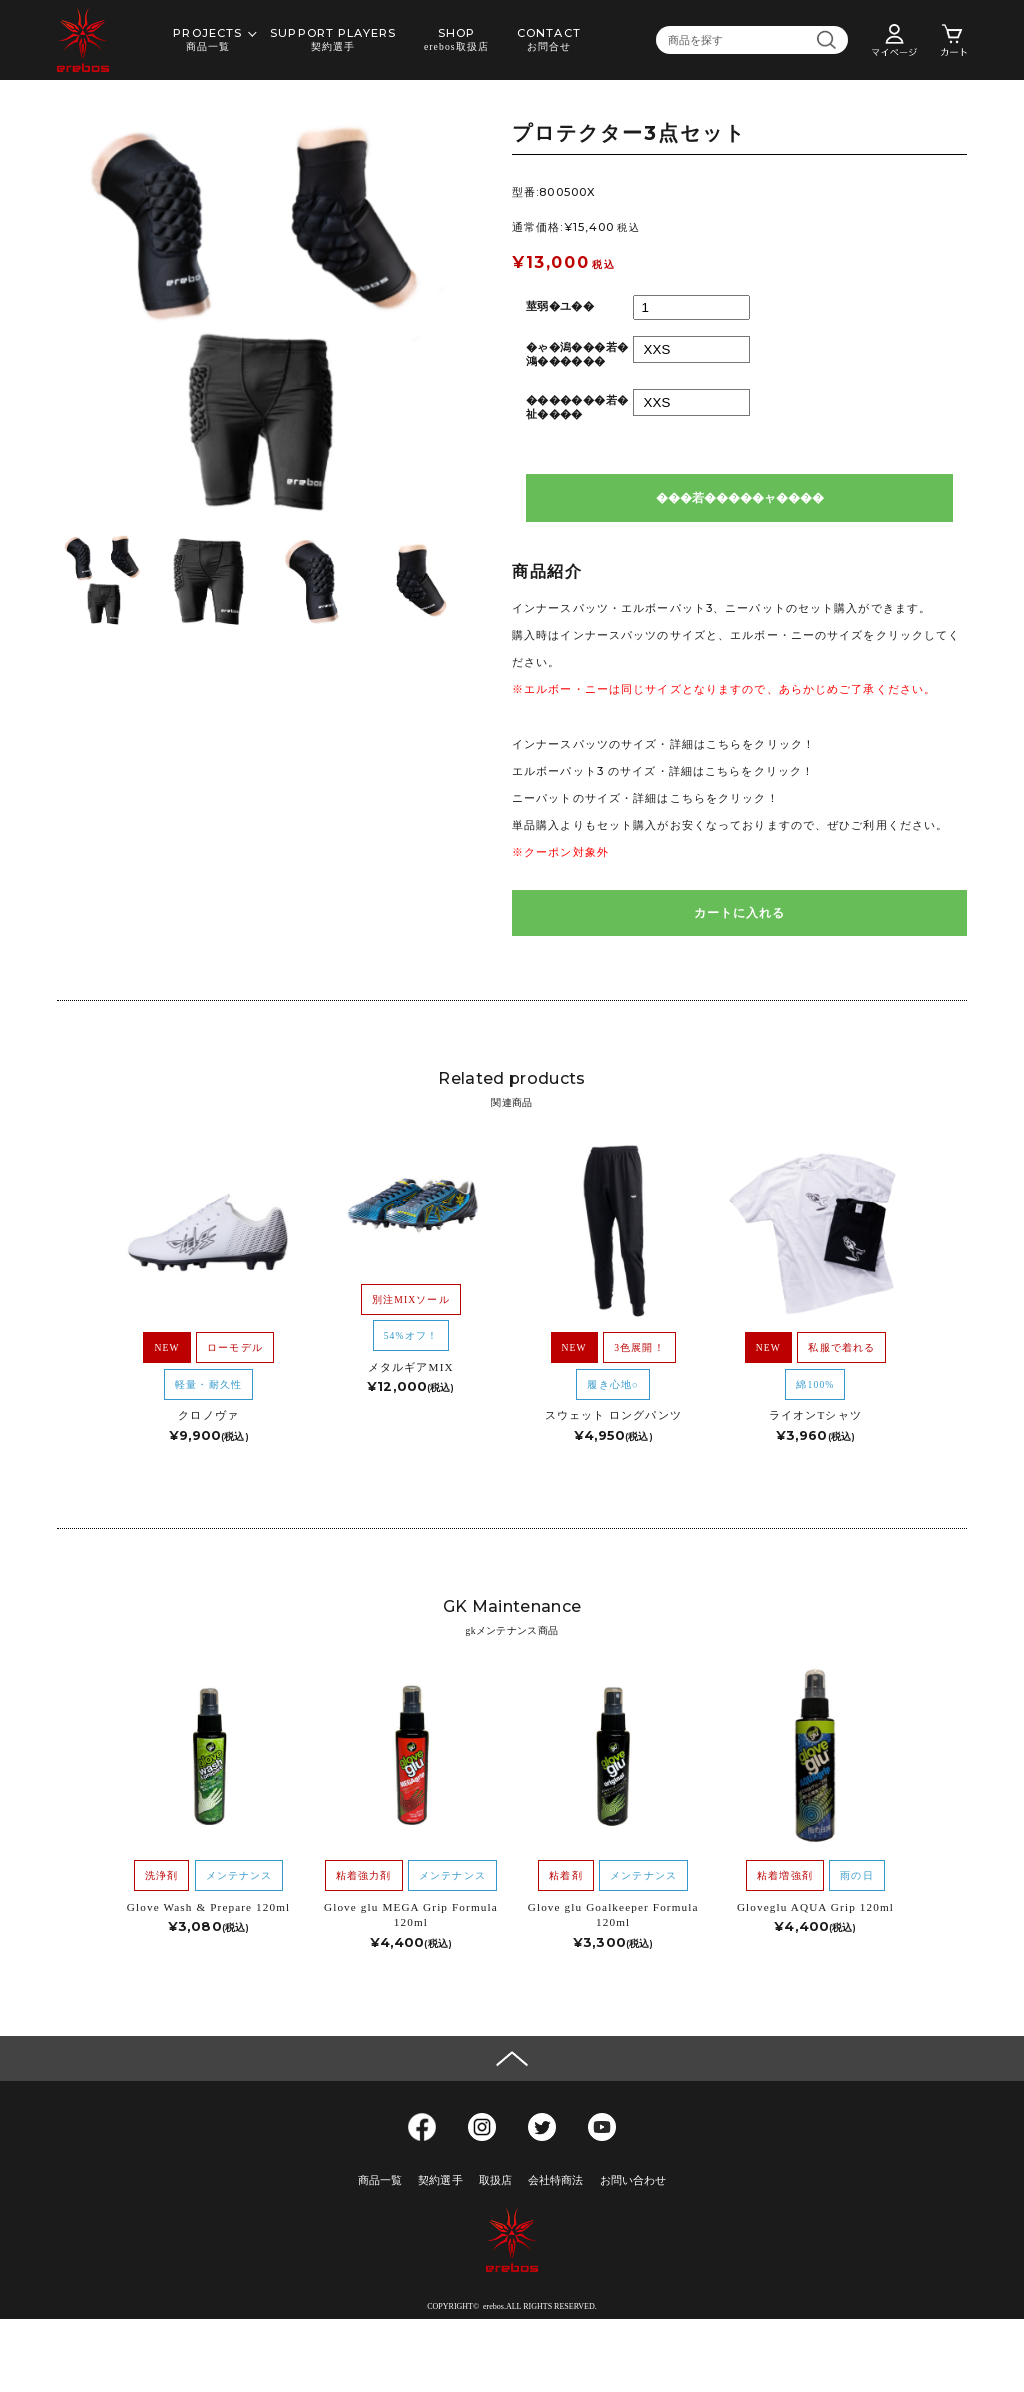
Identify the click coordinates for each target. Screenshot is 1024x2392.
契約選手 (440, 2180)
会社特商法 (556, 2180)
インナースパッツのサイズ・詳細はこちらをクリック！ (663, 744)
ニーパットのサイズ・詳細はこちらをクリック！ (645, 798)
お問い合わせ (633, 2180)
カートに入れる (740, 912)
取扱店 (495, 2180)
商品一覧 (380, 2180)
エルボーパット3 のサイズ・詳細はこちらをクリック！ (663, 771)
